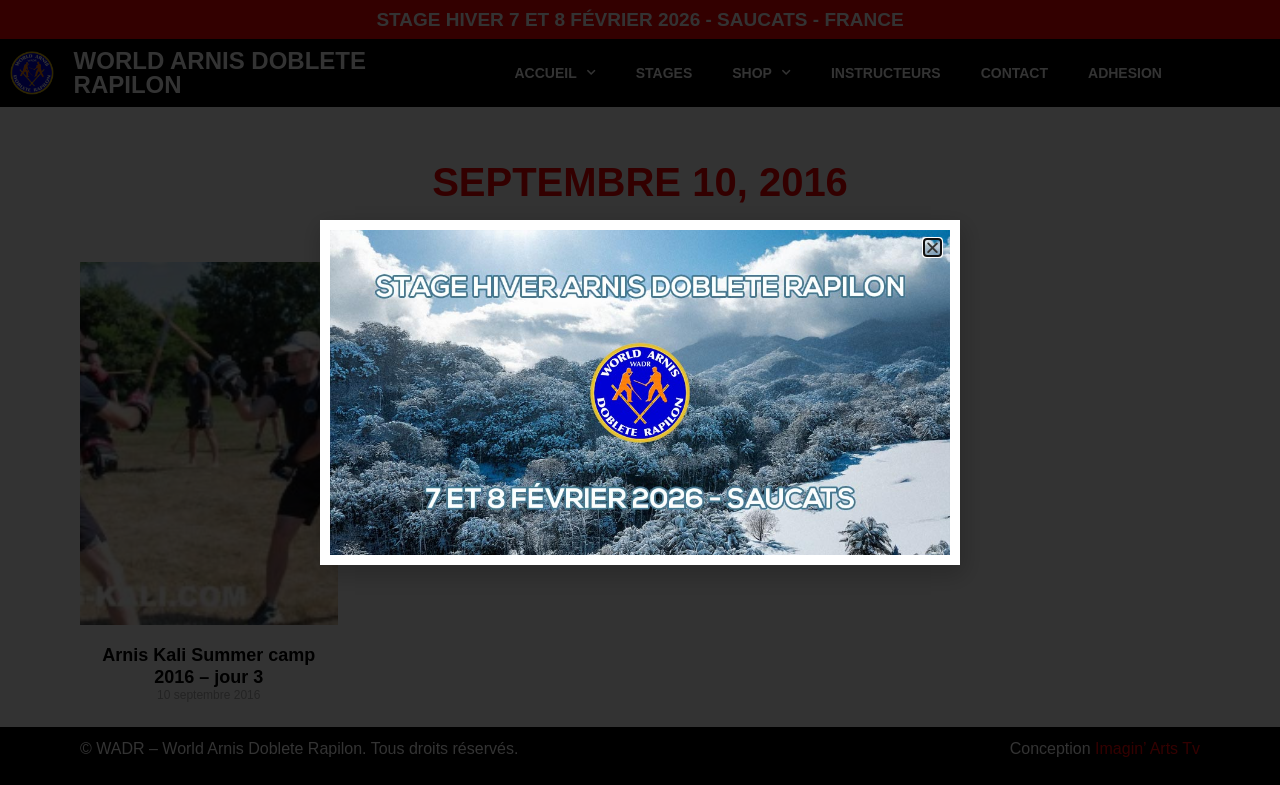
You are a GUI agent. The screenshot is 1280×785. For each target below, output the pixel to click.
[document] (640, 392)
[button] (932, 247)
